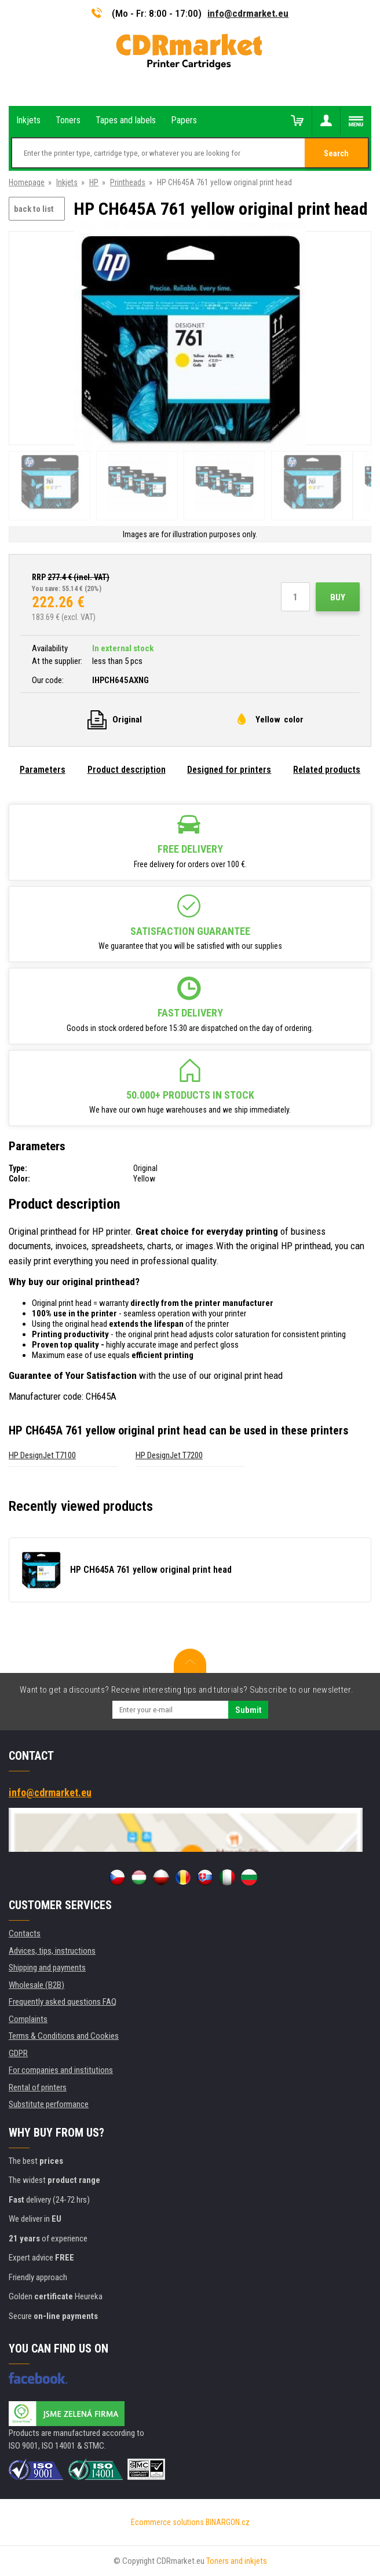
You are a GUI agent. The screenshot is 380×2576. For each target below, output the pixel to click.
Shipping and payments (47, 1967)
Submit (248, 1710)
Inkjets (67, 182)
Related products (326, 769)
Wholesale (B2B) (36, 1985)
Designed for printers (229, 769)
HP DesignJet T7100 (42, 1455)
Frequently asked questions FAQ (62, 2002)
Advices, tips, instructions (52, 1951)
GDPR (18, 2053)
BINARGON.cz (228, 2522)
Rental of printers (38, 2087)
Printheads (127, 182)
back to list (34, 209)
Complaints (28, 2019)
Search (336, 153)
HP (93, 182)
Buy (337, 597)
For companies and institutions (61, 2070)
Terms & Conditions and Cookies (64, 2036)
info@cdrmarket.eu (247, 13)
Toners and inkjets (236, 2561)
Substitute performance (49, 2104)
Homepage (27, 182)
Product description (126, 769)
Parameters (42, 769)
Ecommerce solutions (167, 2522)
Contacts (25, 1933)
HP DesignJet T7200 (169, 1455)
